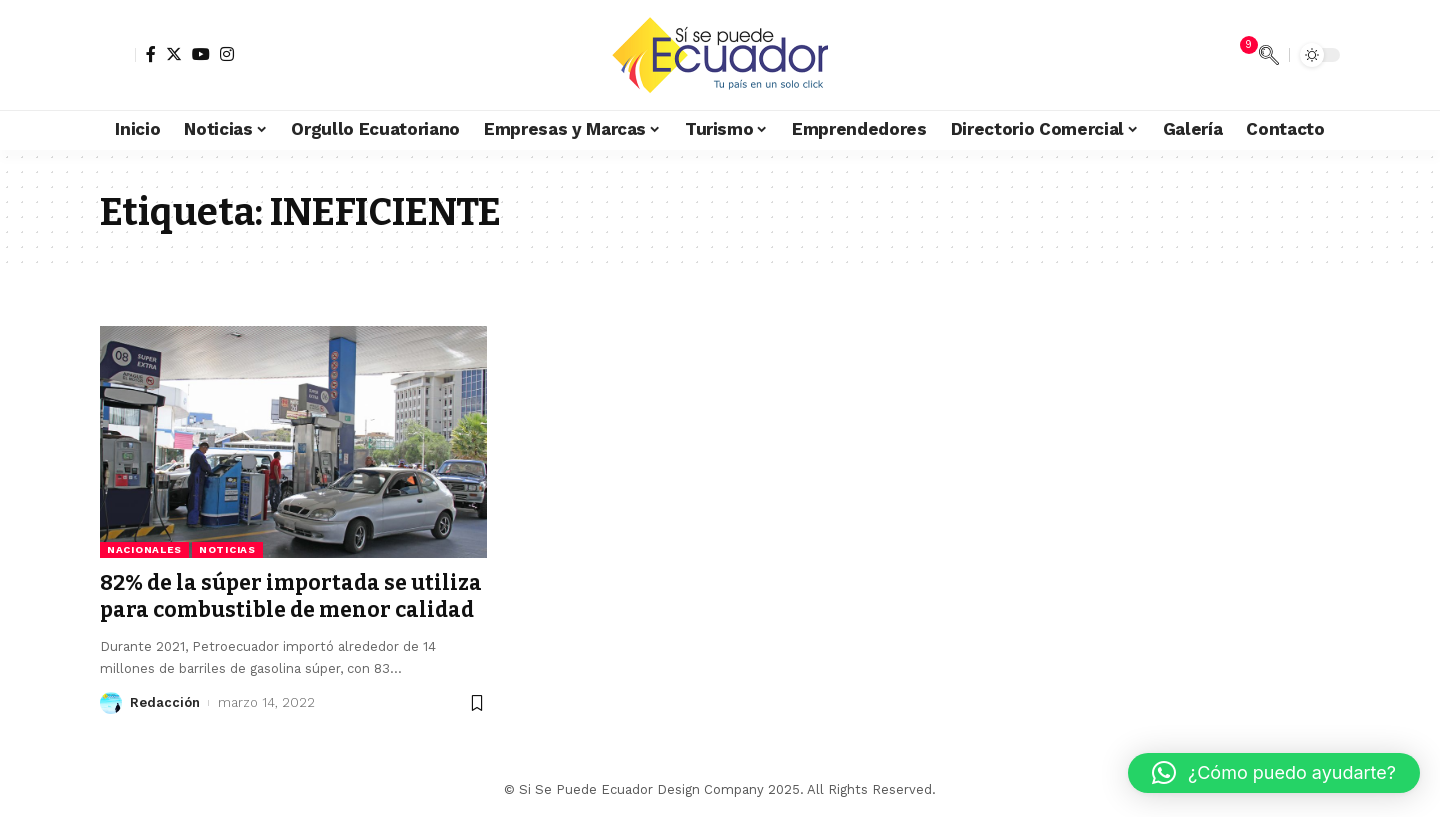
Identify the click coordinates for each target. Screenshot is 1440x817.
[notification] (1239, 55)
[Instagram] (227, 54)
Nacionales (144, 549)
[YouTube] (201, 54)
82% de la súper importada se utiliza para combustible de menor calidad (291, 596)
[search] (1269, 55)
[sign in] (118, 55)
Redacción (165, 702)
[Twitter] (174, 54)
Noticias (227, 549)
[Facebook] (151, 54)
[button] (1274, 773)
